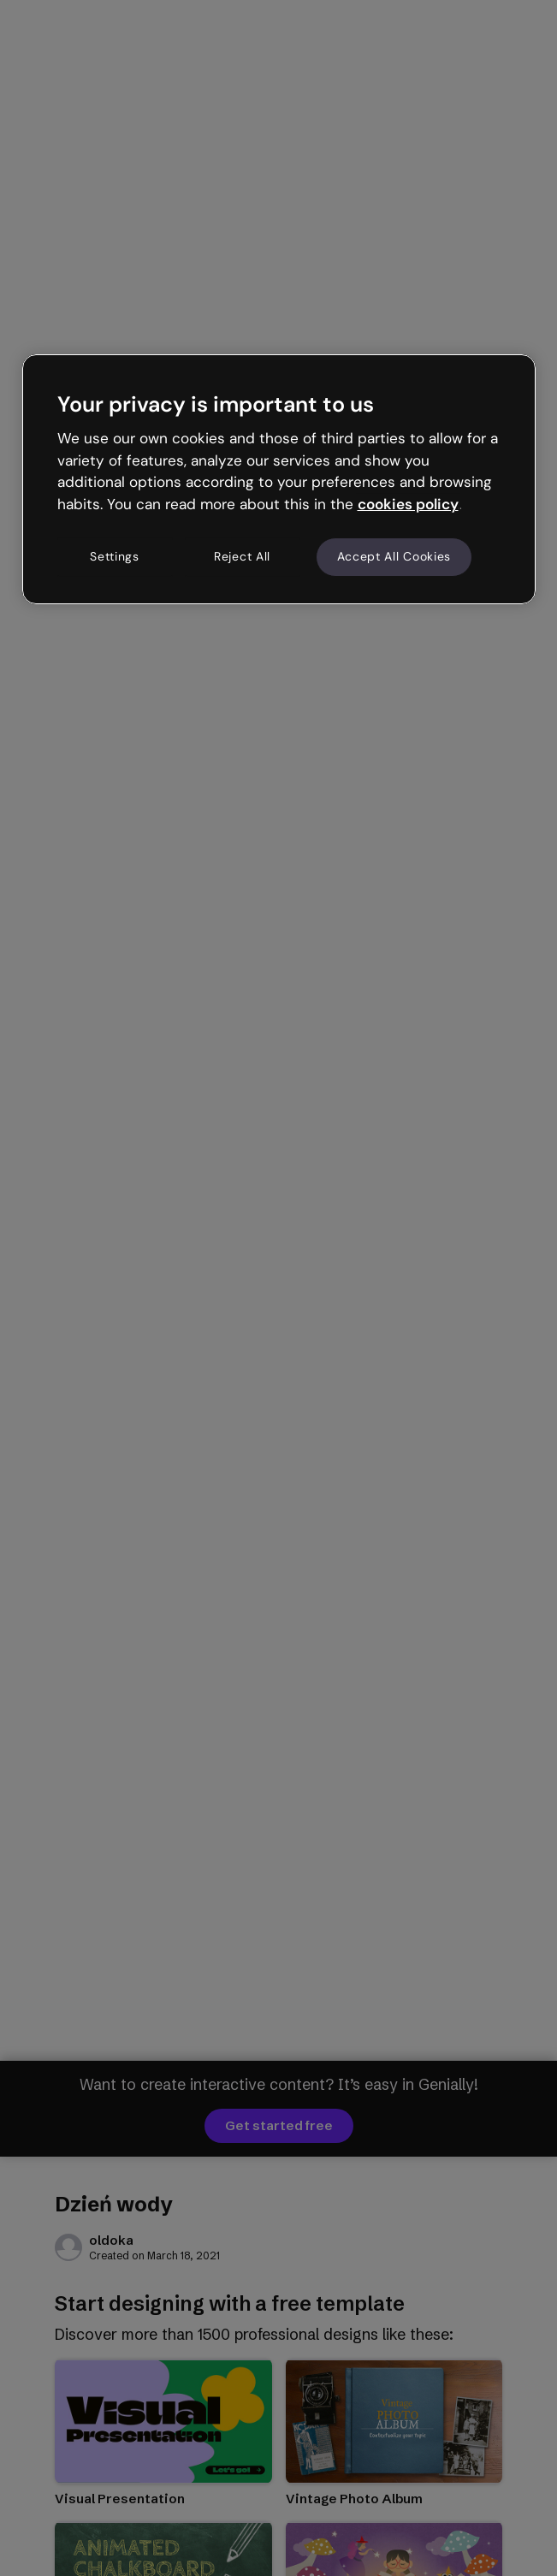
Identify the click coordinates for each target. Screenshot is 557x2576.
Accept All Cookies (394, 556)
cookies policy (408, 504)
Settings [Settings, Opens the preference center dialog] (114, 556)
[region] (279, 479)
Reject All (242, 556)
